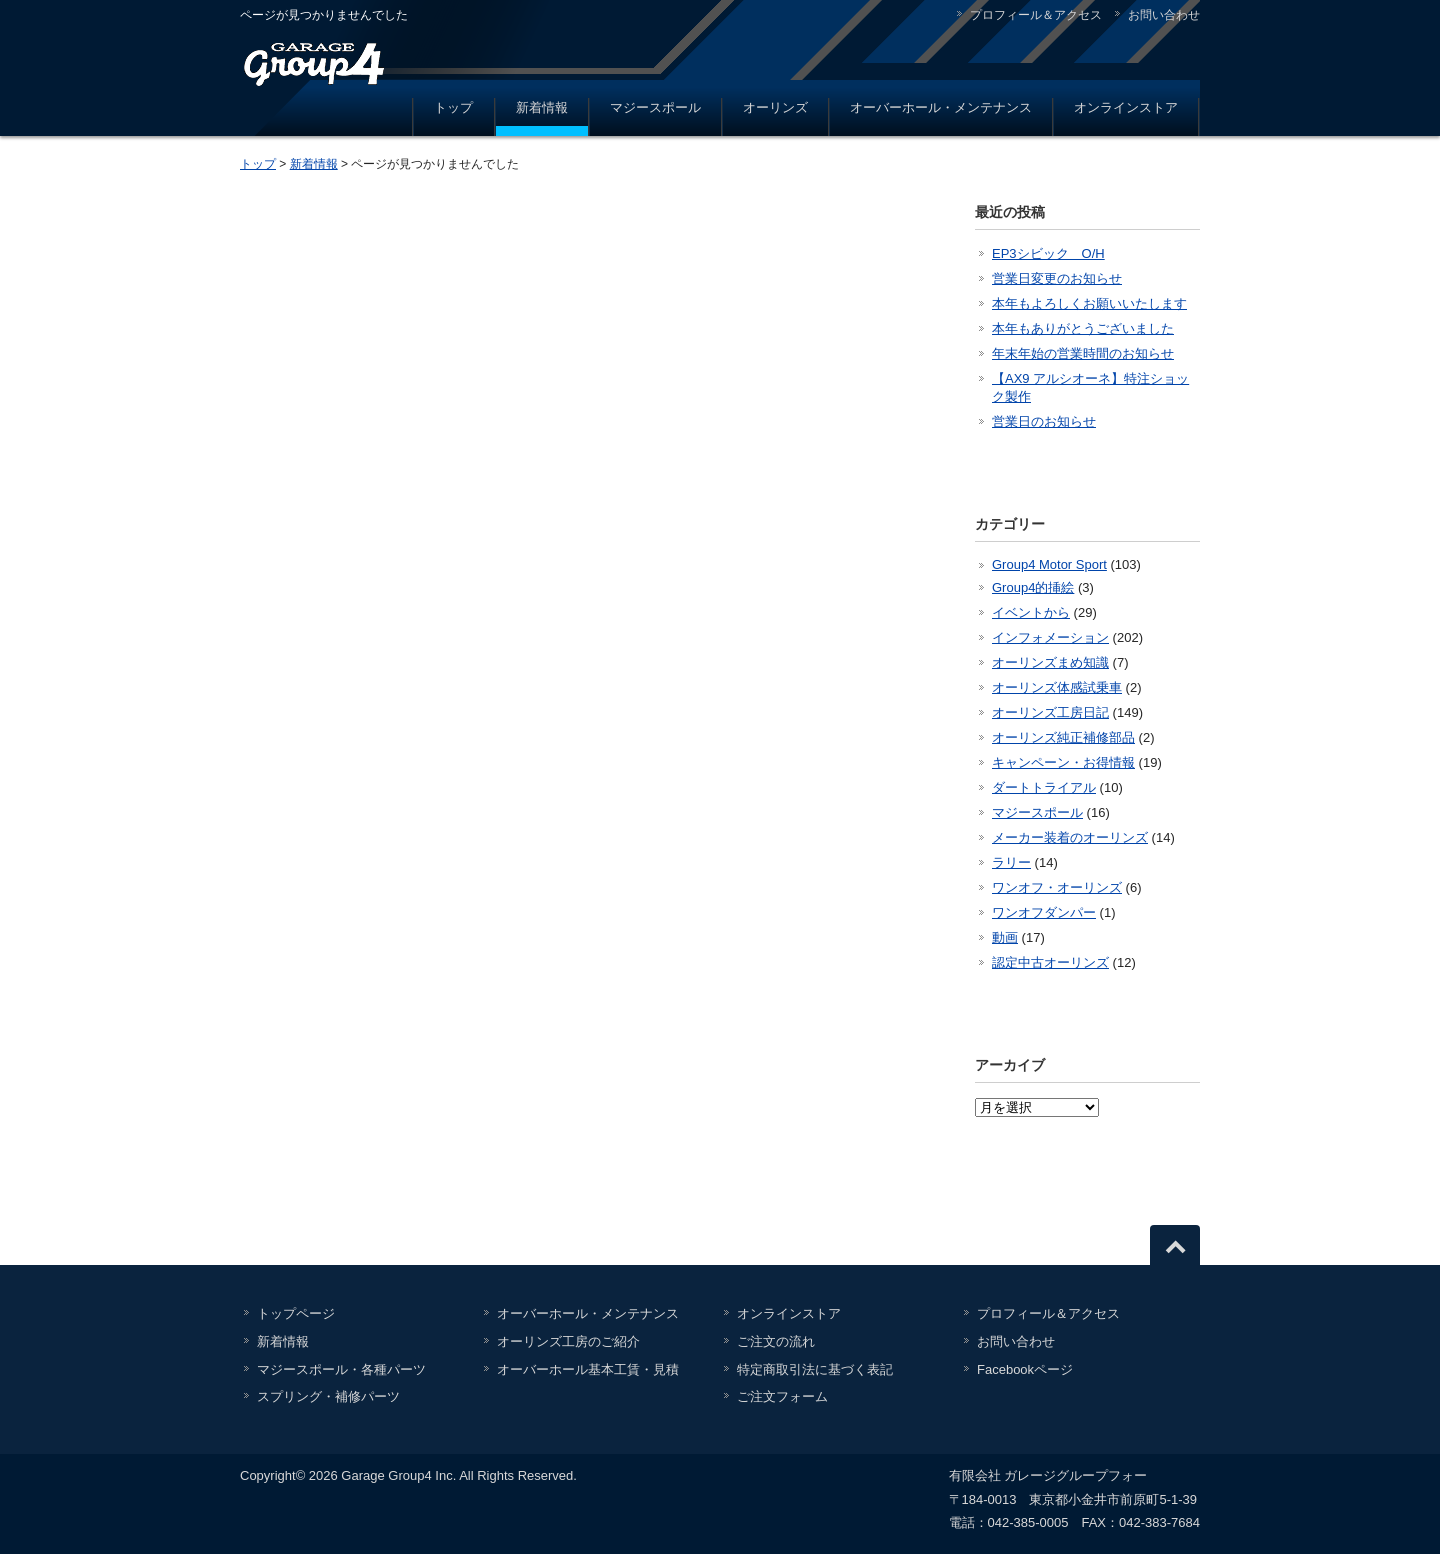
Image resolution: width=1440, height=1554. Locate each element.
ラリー (1011, 862)
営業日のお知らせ (1044, 421)
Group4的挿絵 (1033, 587)
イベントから (1031, 612)
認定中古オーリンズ (1050, 962)
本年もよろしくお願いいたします (1089, 303)
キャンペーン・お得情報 (1063, 762)
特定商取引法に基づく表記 (815, 1369)
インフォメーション (1050, 637)
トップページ (296, 1313)
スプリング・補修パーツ (328, 1396)
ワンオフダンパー (1044, 912)
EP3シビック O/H (1048, 253)
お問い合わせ (1164, 15)
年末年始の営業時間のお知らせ (1083, 353)
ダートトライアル (1044, 787)
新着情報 (542, 107)
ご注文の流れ (776, 1341)
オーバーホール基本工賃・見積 (588, 1369)
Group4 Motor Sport (1049, 564)
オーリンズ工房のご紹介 (568, 1341)
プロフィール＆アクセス (1036, 15)
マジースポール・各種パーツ (341, 1369)
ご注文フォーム (782, 1396)
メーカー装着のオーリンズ (1070, 837)
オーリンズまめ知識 (1050, 662)
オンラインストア (1126, 107)
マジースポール (655, 107)
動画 (1005, 937)
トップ (453, 107)
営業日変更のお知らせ (1057, 278)
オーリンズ (775, 107)
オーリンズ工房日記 (1050, 712)
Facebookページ (1025, 1369)
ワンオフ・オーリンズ (1057, 887)
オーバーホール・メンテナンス (941, 107)
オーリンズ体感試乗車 (1057, 687)
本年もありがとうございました (1083, 328)
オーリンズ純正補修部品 (1063, 737)
